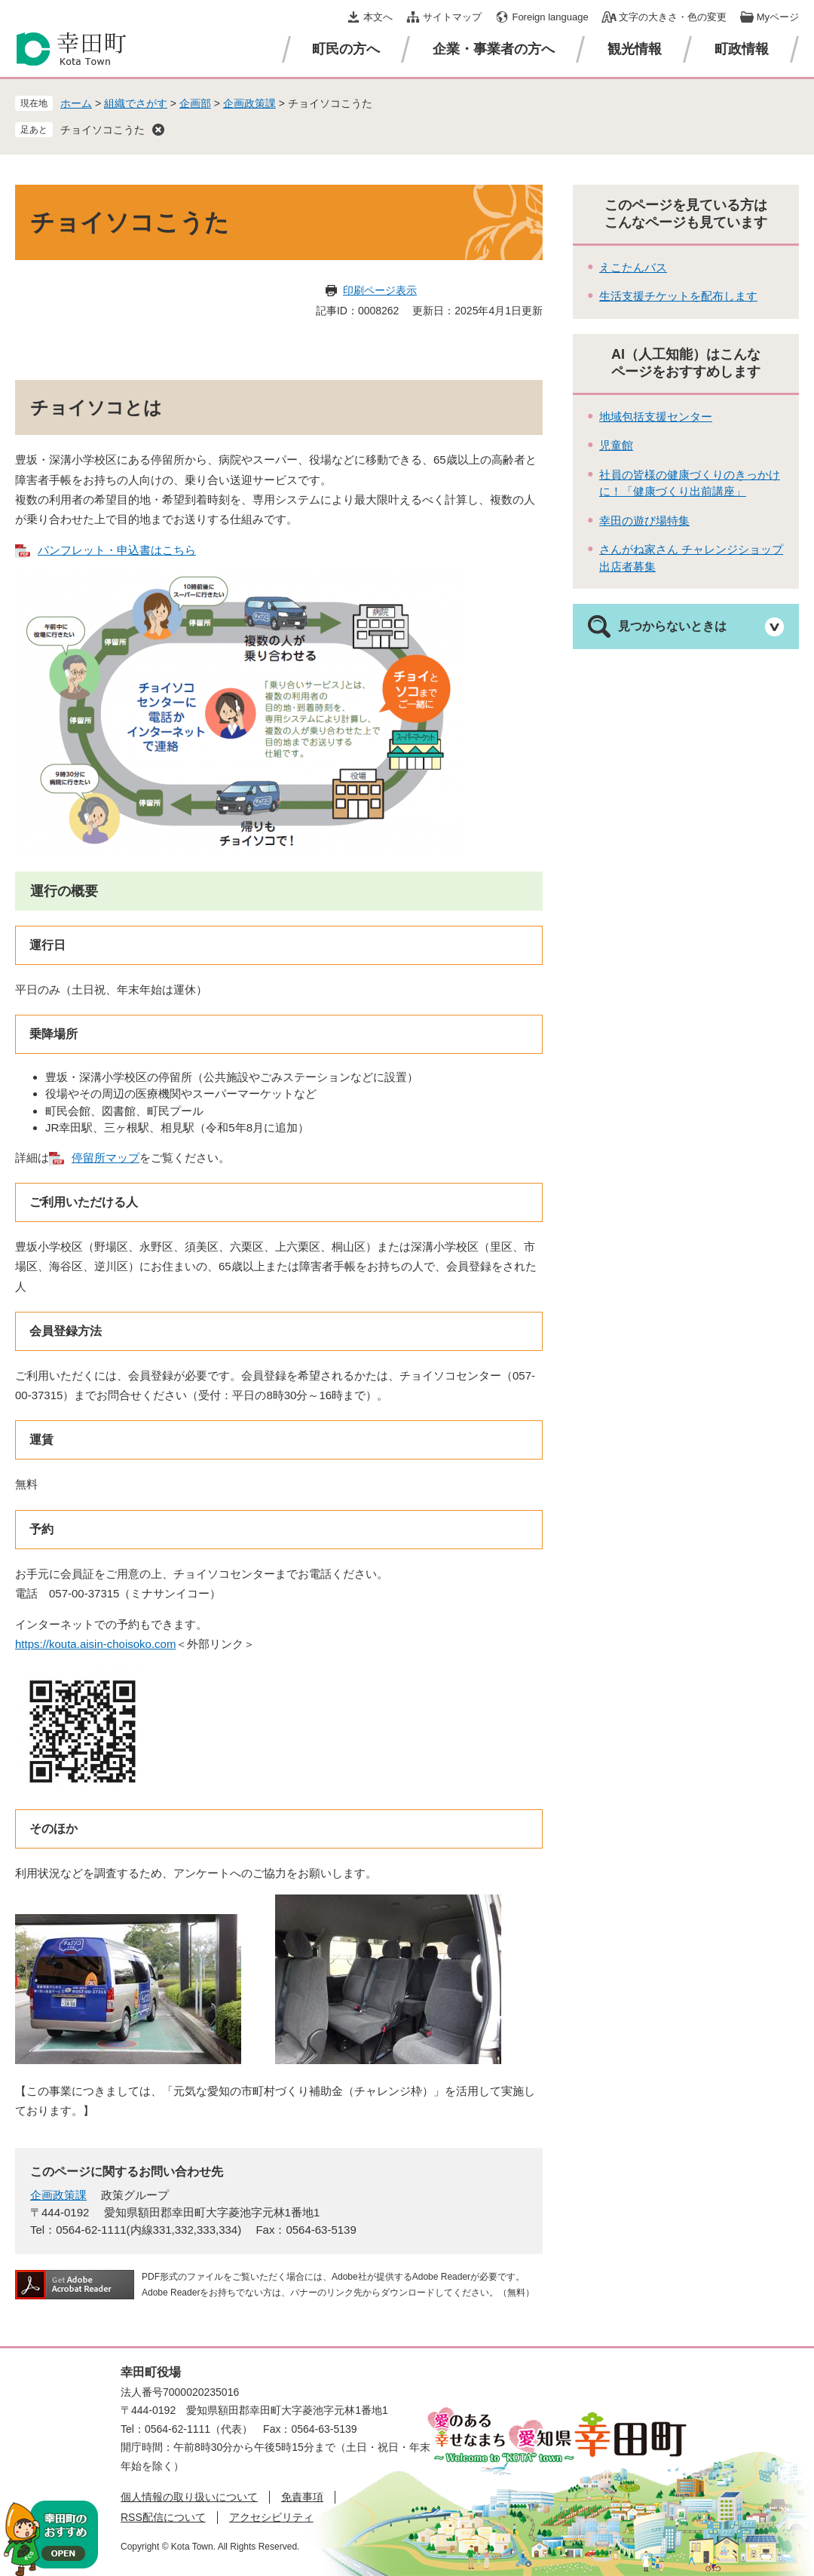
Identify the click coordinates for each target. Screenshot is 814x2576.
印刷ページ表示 (380, 290)
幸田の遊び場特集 (644, 520)
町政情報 (742, 49)
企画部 (195, 103)
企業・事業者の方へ (494, 49)
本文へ (378, 17)
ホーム (76, 103)
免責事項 (302, 2497)
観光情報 (634, 49)
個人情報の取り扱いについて (189, 2497)
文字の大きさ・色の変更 (673, 17)
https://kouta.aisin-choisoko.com (95, 1643)
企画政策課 (249, 103)
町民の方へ (346, 49)
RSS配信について (163, 2517)
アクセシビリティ (271, 2517)
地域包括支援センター (655, 416)
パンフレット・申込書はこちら (117, 550)
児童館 (616, 445)
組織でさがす (135, 103)
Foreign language (550, 17)
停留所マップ (105, 1157)
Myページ (778, 17)
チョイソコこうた (102, 130)
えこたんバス (633, 267)
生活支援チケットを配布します (678, 295)
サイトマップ (452, 17)
